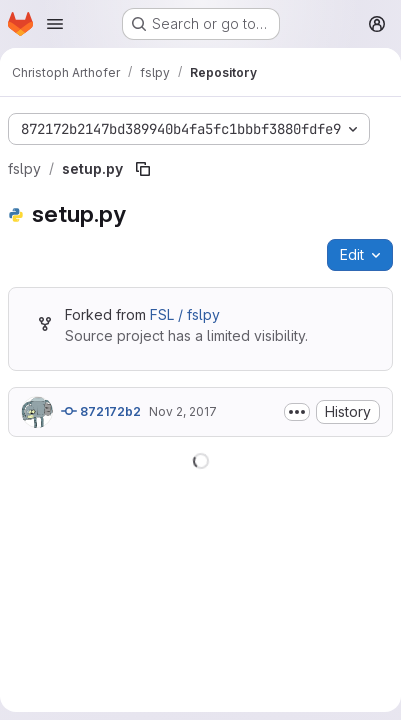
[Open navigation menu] (55, 24)
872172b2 (101, 411)
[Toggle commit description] (297, 412)
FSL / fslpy (185, 314)
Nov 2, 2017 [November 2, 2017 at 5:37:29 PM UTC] (183, 411)
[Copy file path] (143, 169)
